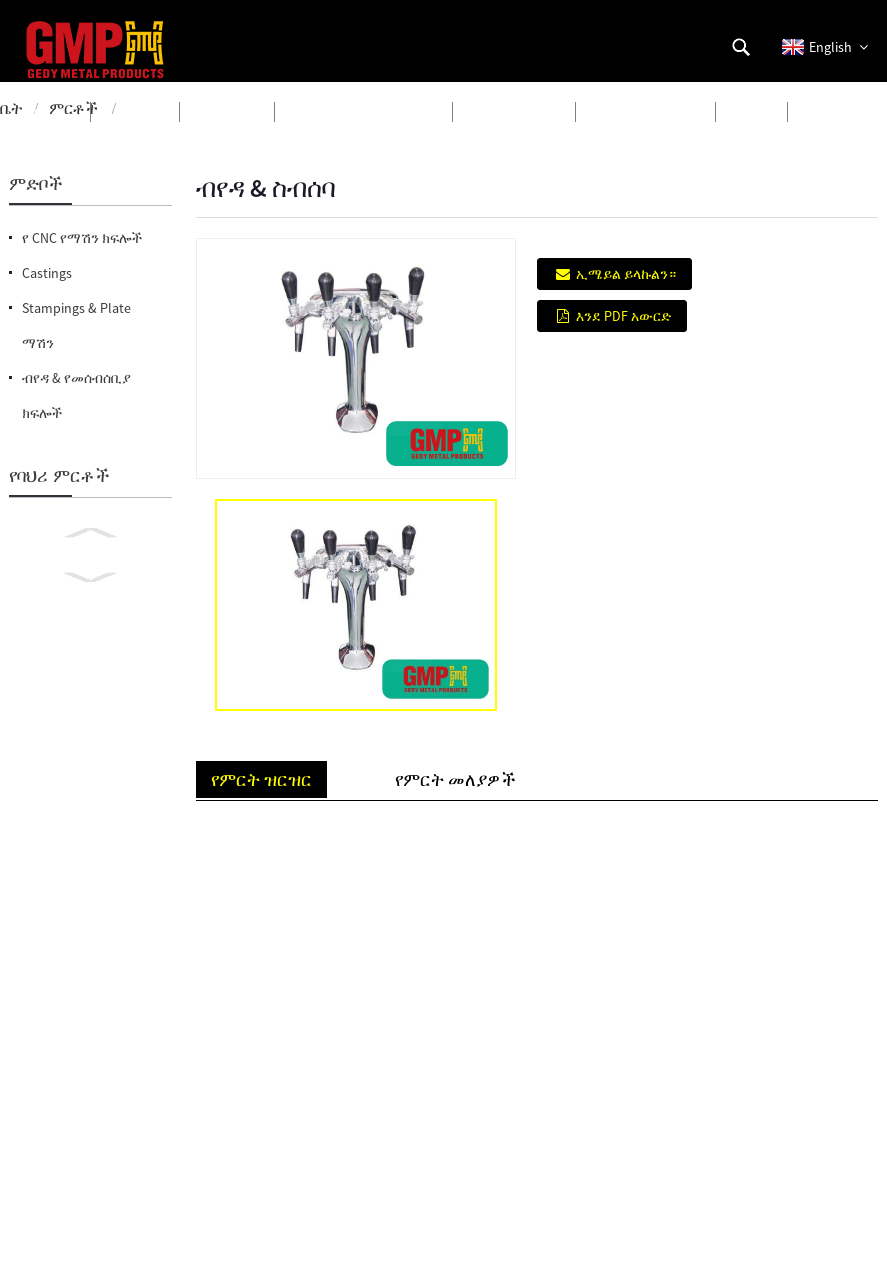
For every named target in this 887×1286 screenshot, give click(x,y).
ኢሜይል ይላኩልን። (626, 274)
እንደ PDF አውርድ (623, 316)
